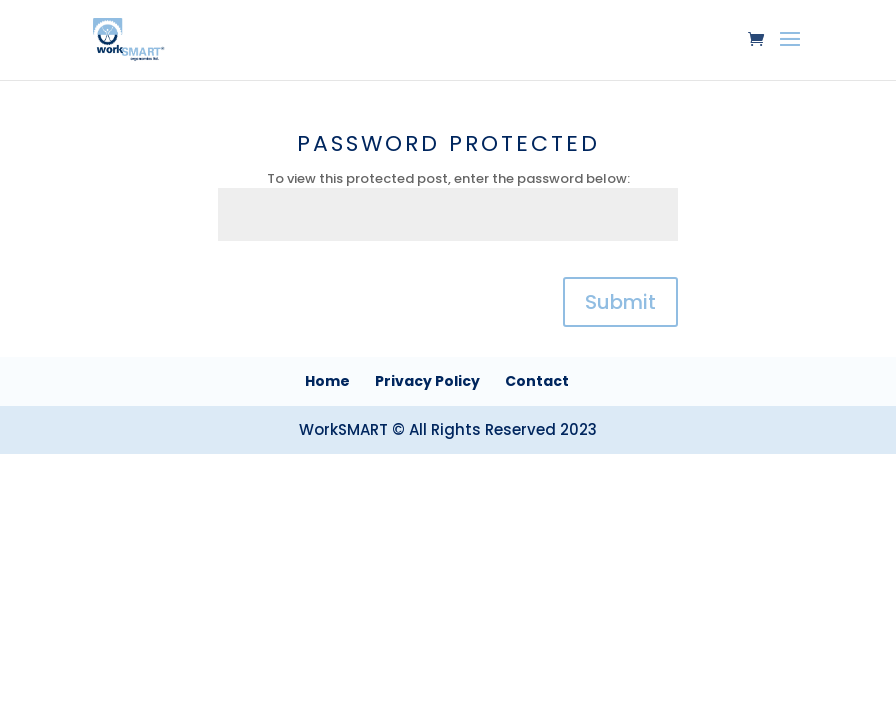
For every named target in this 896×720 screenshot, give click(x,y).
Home (327, 381)
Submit (620, 302)
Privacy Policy (427, 381)
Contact (537, 381)
